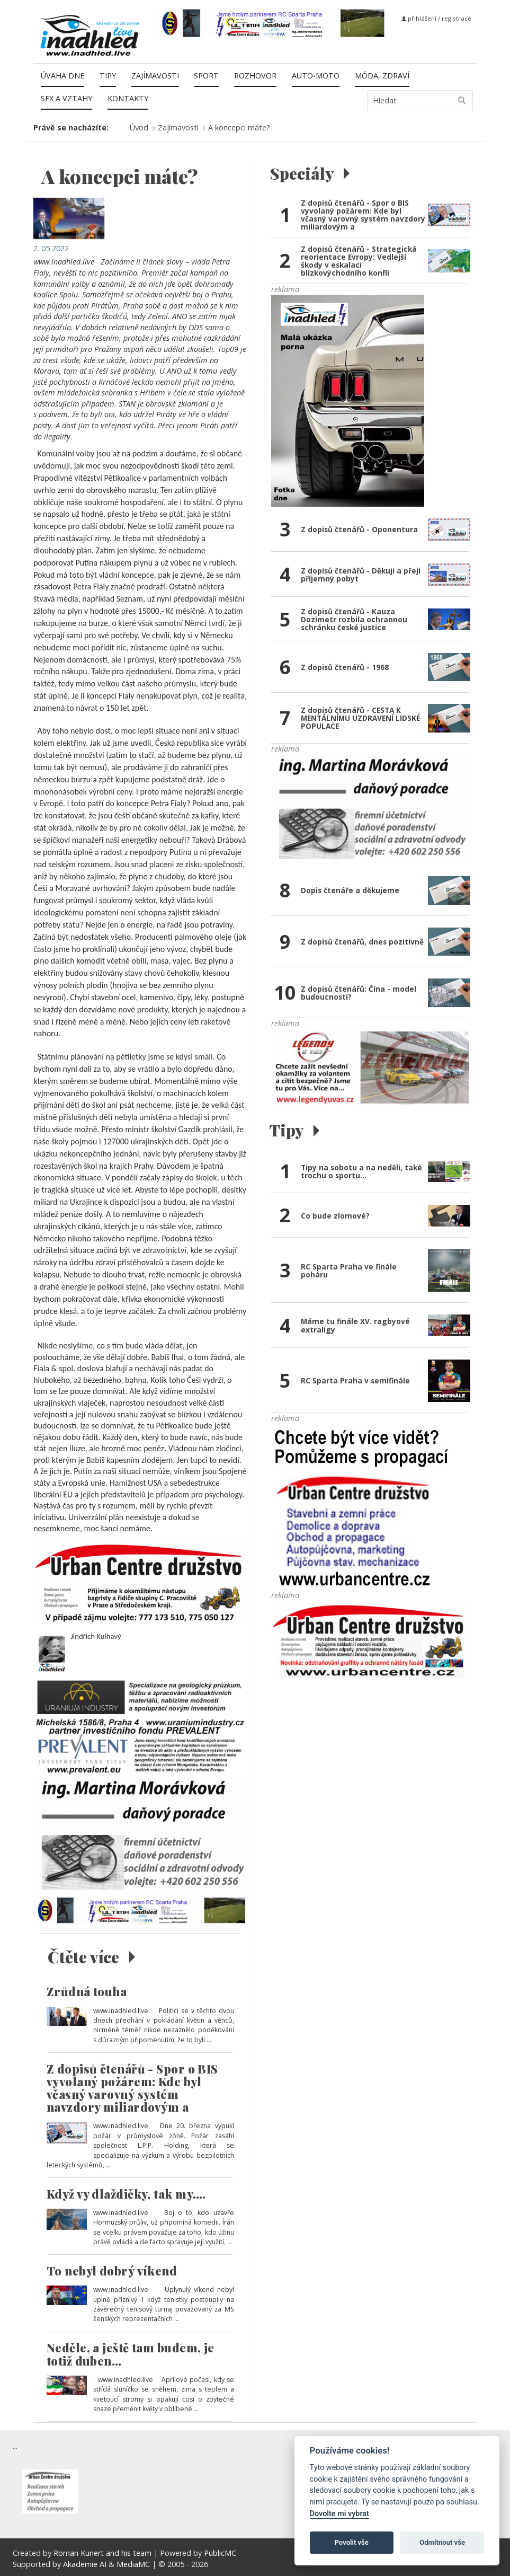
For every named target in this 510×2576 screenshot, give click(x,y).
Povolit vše (352, 2542)
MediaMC (133, 2564)
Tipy (108, 75)
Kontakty (128, 98)
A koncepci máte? (239, 127)
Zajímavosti (155, 75)
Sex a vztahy (66, 98)
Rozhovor (255, 75)
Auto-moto (315, 75)
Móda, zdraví (382, 75)
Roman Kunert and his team (103, 2553)
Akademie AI (84, 2564)
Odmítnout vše (442, 2542)
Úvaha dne (62, 75)
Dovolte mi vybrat (339, 2513)
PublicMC (220, 2553)
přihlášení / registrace (436, 18)
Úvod (139, 127)
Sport (206, 75)
